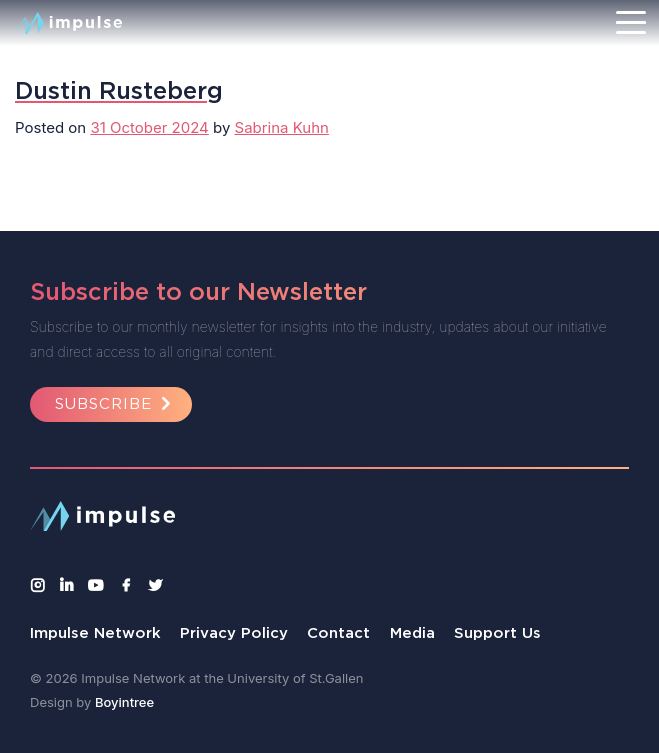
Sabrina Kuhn (282, 127)
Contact (338, 632)
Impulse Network (95, 632)
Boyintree (124, 702)
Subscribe (116, 403)
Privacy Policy (234, 632)
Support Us (497, 632)
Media (412, 632)
